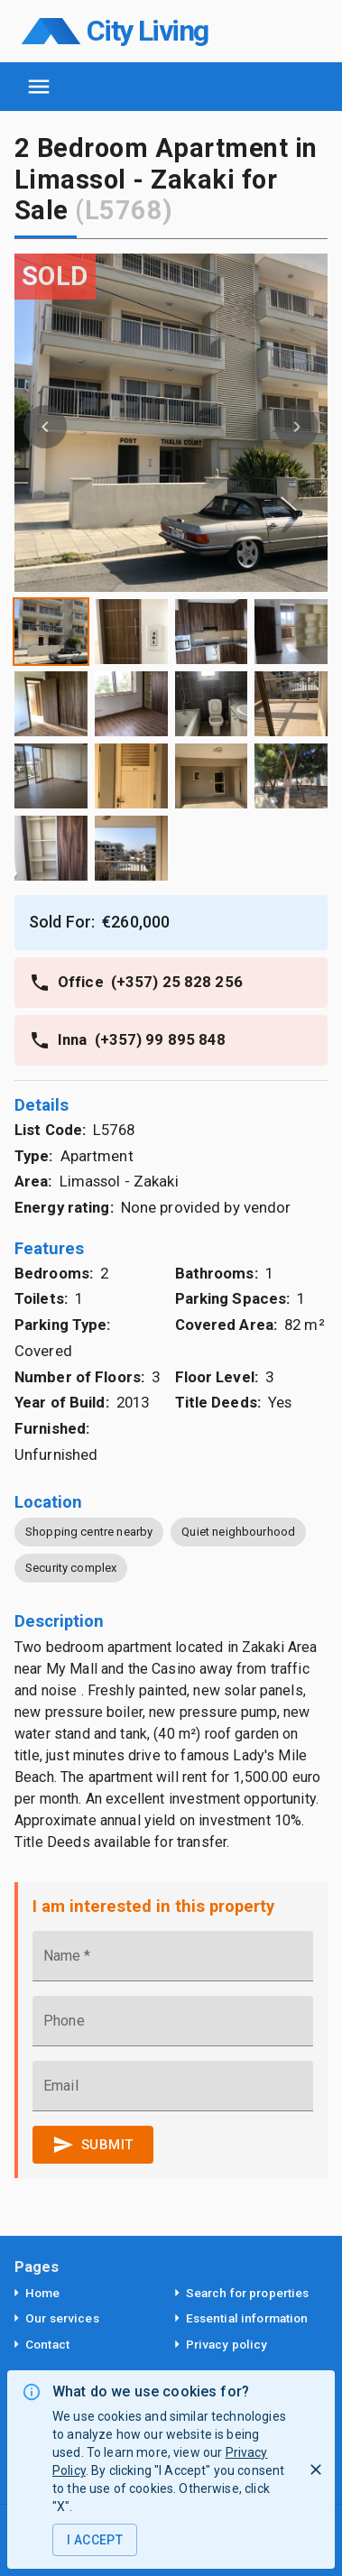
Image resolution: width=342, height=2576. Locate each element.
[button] (297, 423)
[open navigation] (38, 86)
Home (42, 2292)
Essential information (247, 2318)
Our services (62, 2318)
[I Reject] (316, 2469)
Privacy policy (227, 2344)
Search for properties (248, 2292)
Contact (47, 2344)
